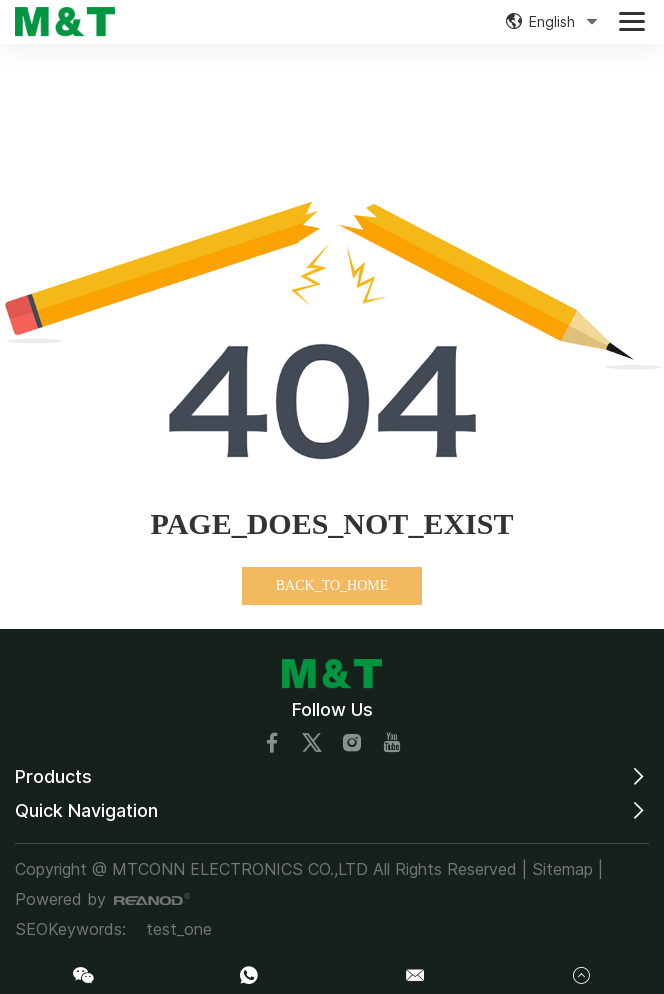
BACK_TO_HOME (332, 585)
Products (53, 776)
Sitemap (562, 869)
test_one (179, 929)
